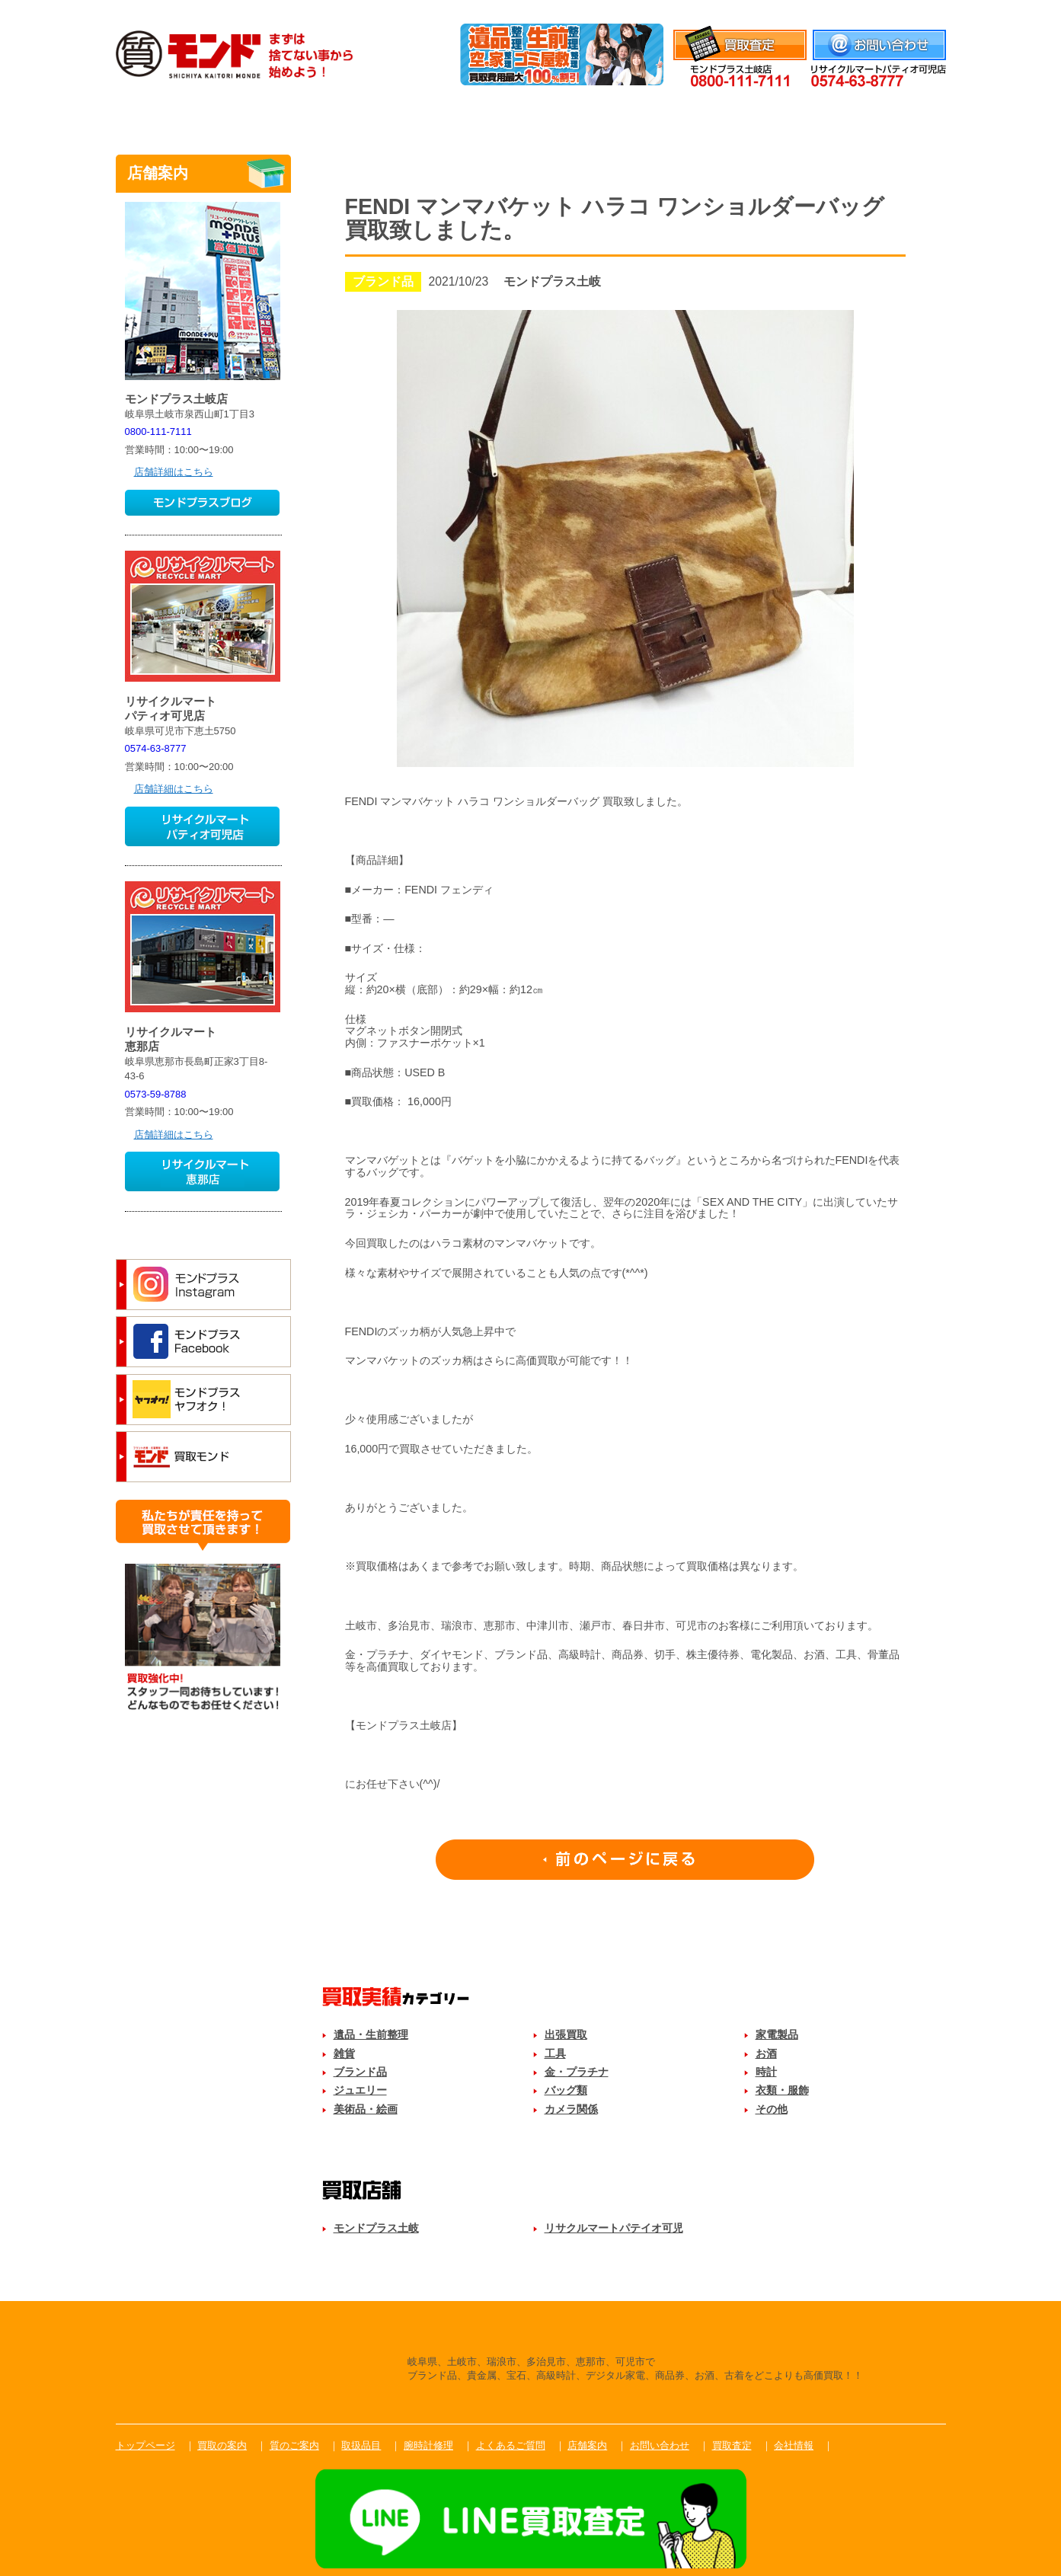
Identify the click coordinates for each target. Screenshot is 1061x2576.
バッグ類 (566, 2090)
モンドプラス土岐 (376, 2228)
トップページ (145, 2445)
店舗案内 (888, 117)
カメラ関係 (571, 2109)
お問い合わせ (659, 2445)
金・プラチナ (577, 2072)
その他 (772, 2109)
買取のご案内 (292, 117)
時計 (766, 2072)
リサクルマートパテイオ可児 (614, 2228)
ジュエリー (360, 2090)
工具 (555, 2053)
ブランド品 (360, 2072)
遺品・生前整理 (371, 2034)
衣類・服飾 (782, 2090)
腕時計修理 (650, 117)
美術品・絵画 (366, 2109)
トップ (173, 117)
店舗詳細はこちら (173, 472)
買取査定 (732, 2445)
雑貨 (344, 2053)
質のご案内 (411, 117)
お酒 (766, 2053)
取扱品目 (530, 117)
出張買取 (566, 2034)
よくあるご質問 (769, 117)
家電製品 (777, 2034)
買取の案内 (222, 2445)
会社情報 (926, 9)
